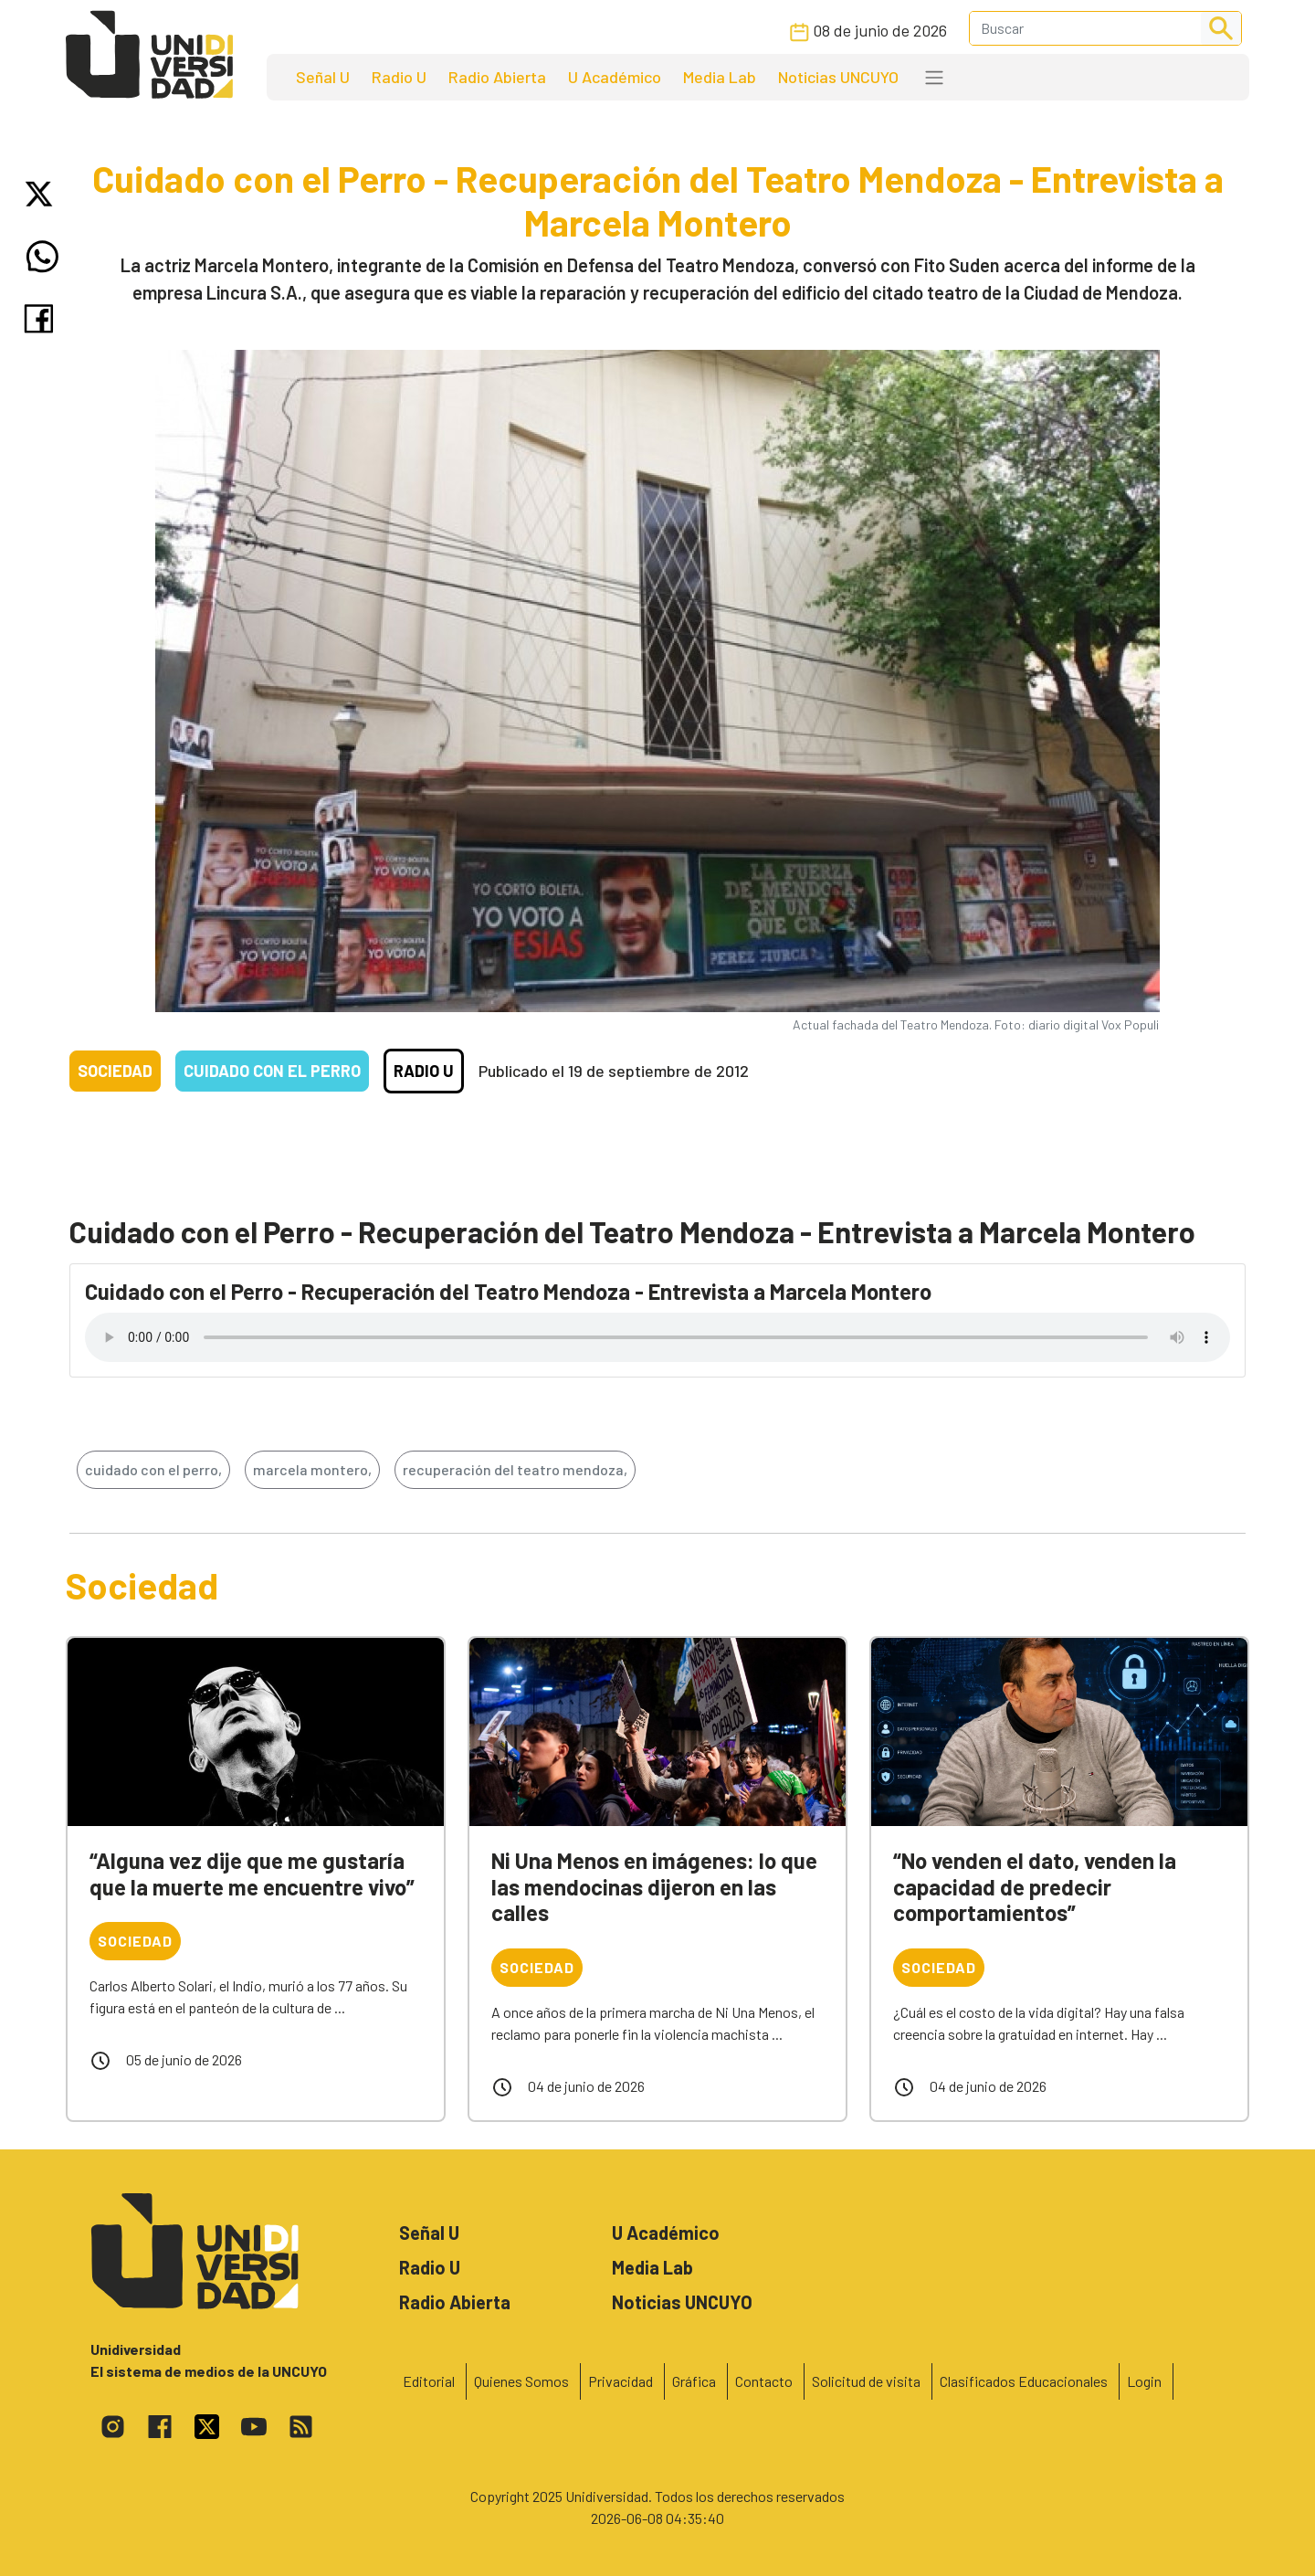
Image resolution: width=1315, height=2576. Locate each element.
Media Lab (719, 77)
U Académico (614, 77)
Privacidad (620, 2381)
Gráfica (694, 2381)
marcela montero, (312, 1469)
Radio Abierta (497, 77)
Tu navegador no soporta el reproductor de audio (657, 1337)
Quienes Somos (521, 2381)
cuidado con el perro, (153, 1469)
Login (1144, 2381)
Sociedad (115, 1071)
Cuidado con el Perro (272, 1071)
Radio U (399, 77)
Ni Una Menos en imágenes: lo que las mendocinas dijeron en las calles (654, 1887)
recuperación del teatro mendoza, (515, 1469)
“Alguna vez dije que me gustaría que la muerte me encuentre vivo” (252, 1873)
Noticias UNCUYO (838, 77)
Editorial (429, 2381)
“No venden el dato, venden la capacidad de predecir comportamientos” (1034, 1887)
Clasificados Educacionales (1024, 2381)
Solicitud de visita (866, 2381)
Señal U (323, 77)
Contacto (764, 2381)
